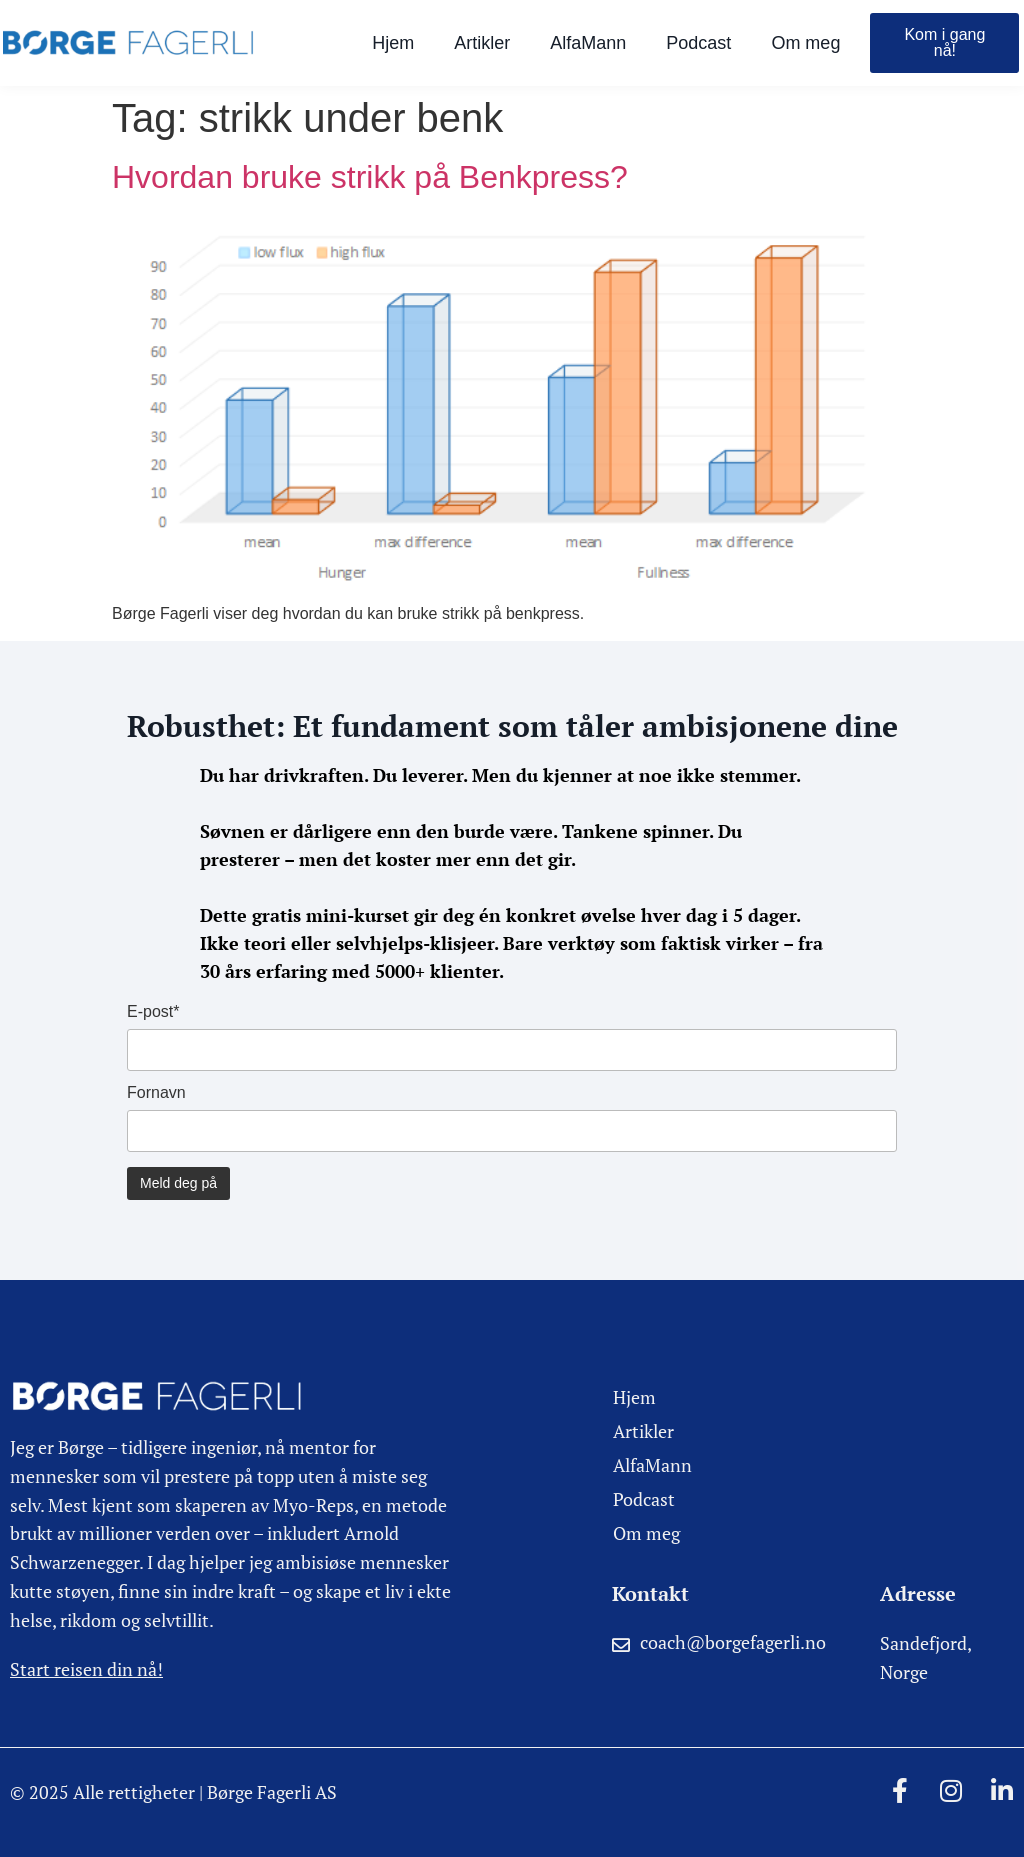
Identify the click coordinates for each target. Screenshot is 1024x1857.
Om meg (805, 43)
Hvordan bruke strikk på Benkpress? (370, 177)
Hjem (393, 43)
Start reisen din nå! (86, 1669)
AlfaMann (588, 43)
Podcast (698, 43)
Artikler (482, 43)
